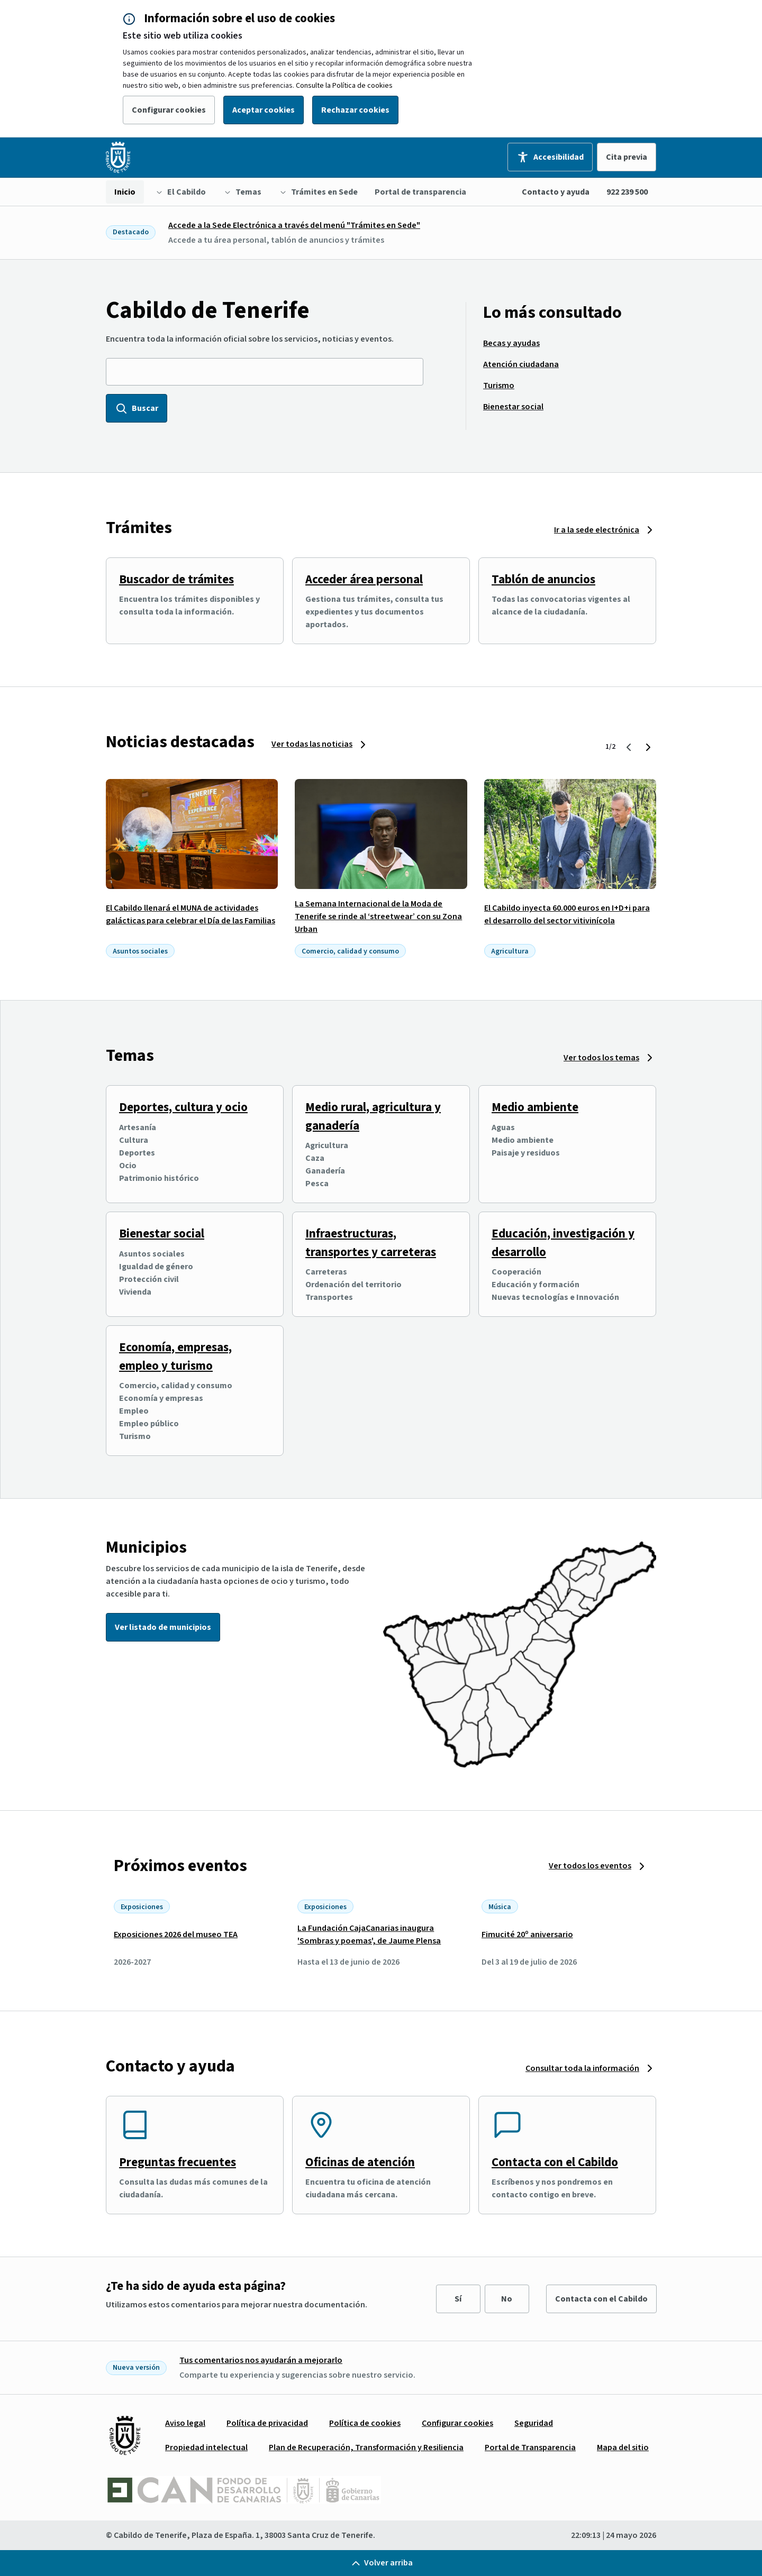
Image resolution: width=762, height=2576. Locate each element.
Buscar (136, 408)
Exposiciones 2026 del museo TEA (176, 1934)
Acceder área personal (364, 579)
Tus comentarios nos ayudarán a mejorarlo (260, 2360)
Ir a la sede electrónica (596, 530)
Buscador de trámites (176, 579)
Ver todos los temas (601, 1058)
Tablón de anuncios (543, 579)
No (506, 2299)
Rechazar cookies (355, 110)
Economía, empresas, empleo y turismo (175, 1356)
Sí (458, 2299)
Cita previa (626, 157)
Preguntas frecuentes (177, 2162)
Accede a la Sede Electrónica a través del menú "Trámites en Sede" (294, 225)
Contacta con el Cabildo (555, 2162)
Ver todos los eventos (590, 1866)
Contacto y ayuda (555, 192)
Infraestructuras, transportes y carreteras (370, 1243)
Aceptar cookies (263, 110)
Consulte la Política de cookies (344, 85)
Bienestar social (161, 1233)
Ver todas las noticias (311, 744)
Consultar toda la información (582, 2068)
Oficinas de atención (360, 2162)
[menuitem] (125, 192)
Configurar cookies (169, 110)
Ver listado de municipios (163, 1627)
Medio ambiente (535, 1107)
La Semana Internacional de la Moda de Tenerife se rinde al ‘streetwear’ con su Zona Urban (378, 916)
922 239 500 (627, 192)
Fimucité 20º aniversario (527, 1934)
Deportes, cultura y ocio (183, 1107)
